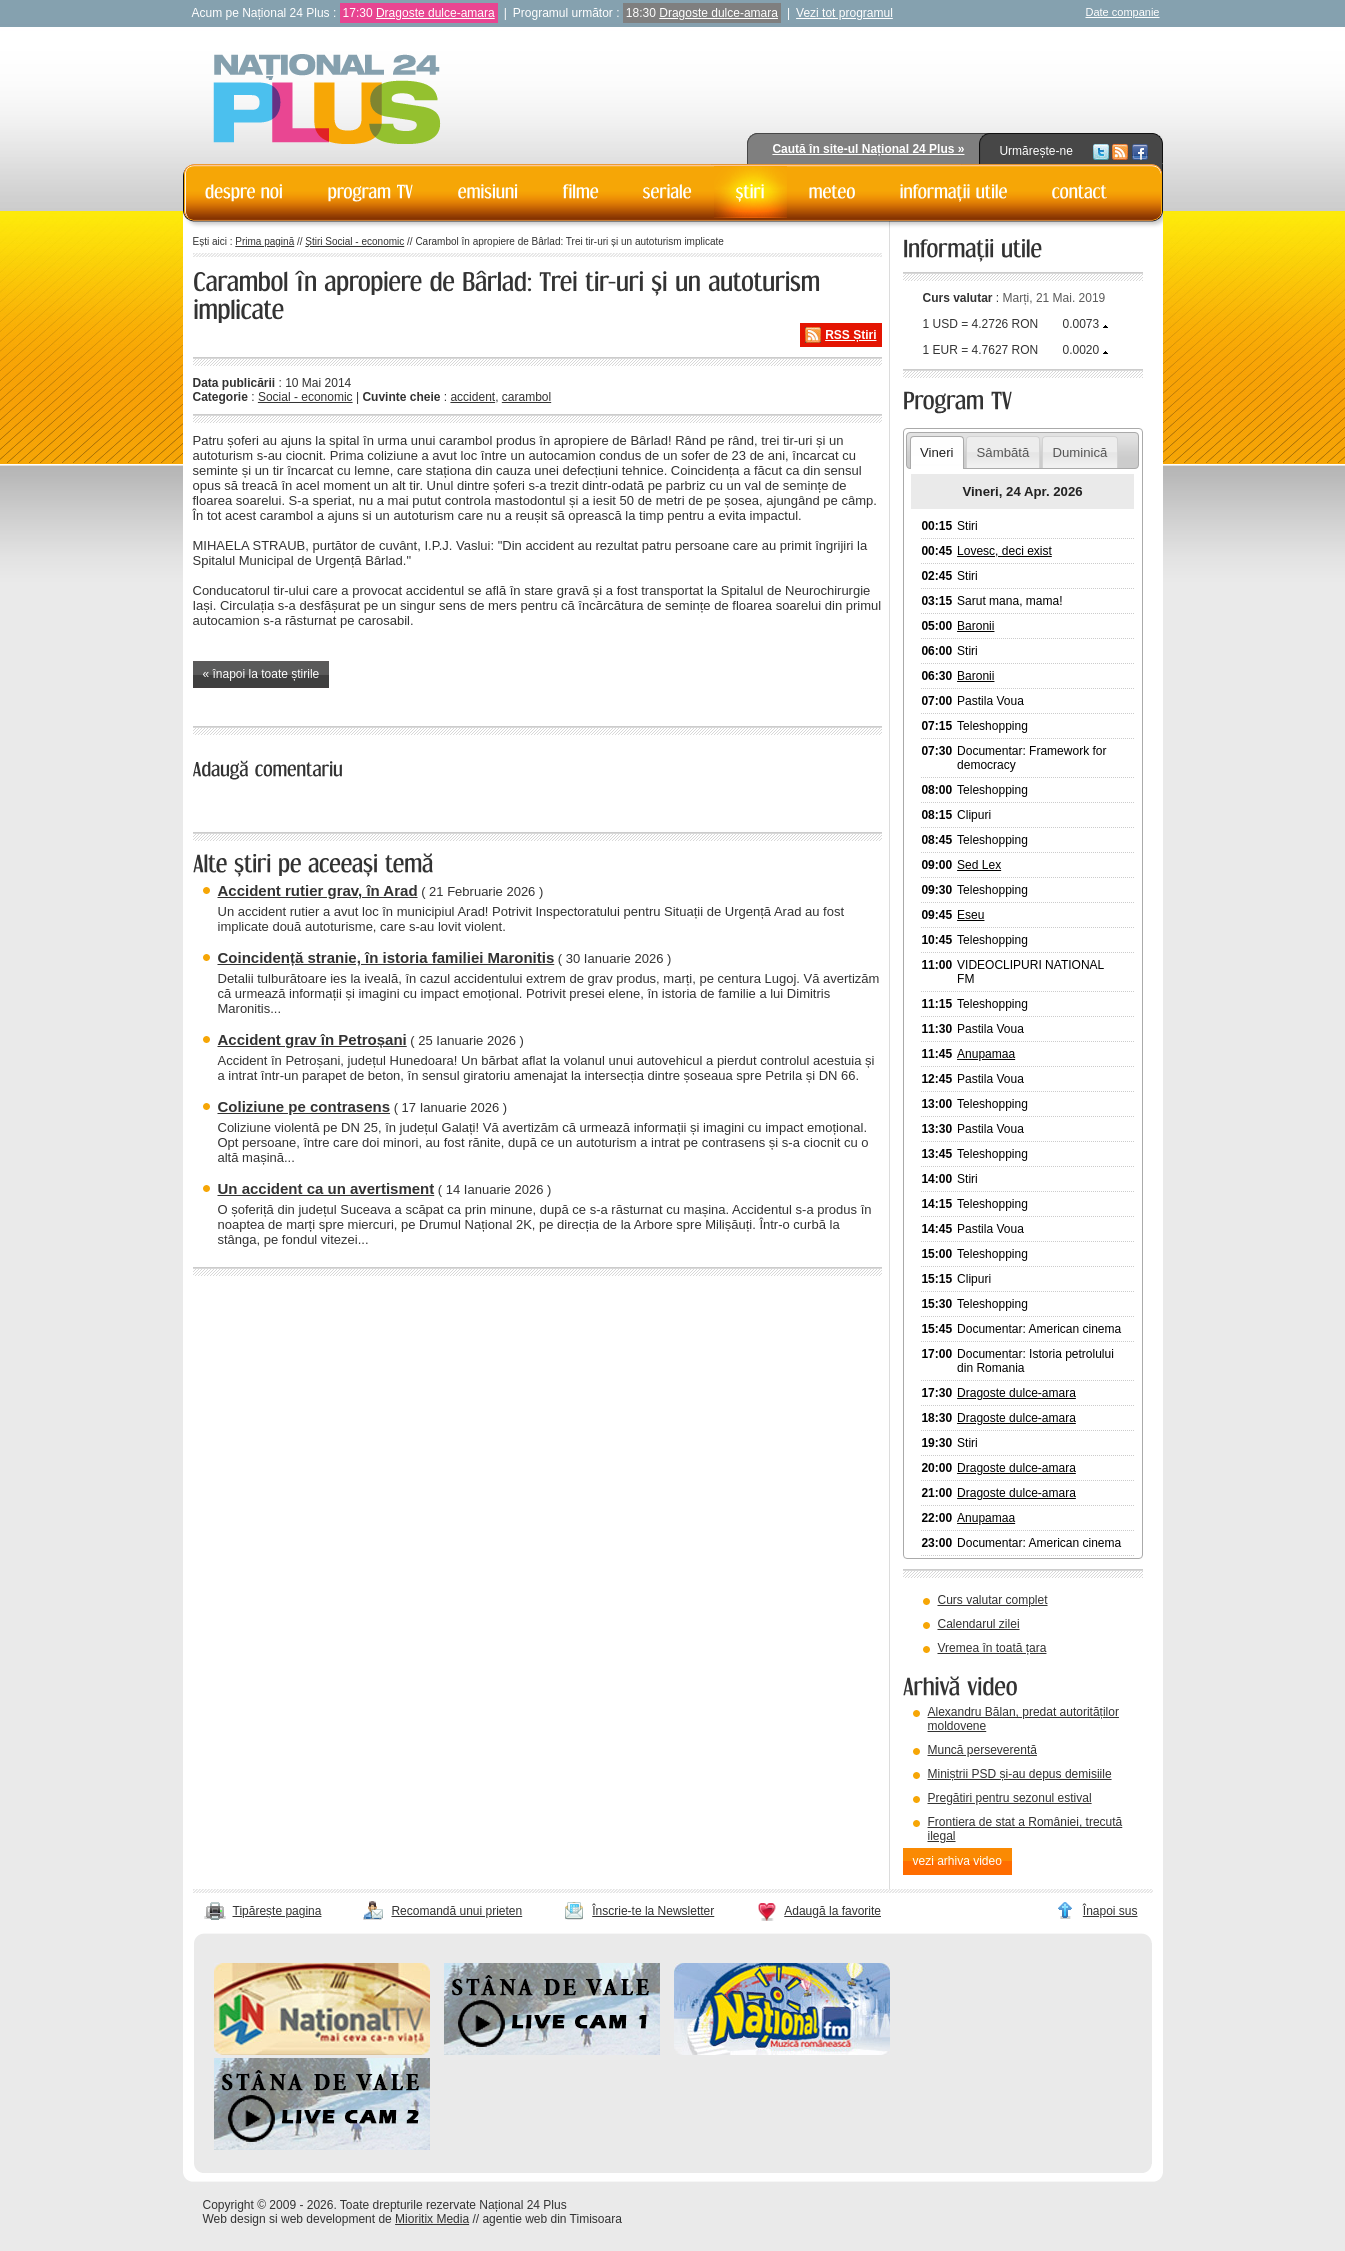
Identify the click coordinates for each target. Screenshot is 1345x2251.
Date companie (1123, 12)
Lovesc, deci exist (1004, 551)
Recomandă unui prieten (456, 1911)
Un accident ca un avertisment (326, 1188)
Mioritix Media (432, 2219)
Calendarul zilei (979, 1624)
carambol (526, 397)
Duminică (1079, 452)
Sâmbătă (1003, 452)
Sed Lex (979, 865)
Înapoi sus (1110, 1911)
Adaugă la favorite (832, 1911)
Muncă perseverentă (982, 1750)
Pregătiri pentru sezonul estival (1010, 1798)
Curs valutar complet (993, 1600)
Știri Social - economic (354, 241)
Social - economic (305, 397)
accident (472, 397)
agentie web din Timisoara (551, 2219)
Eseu (970, 915)
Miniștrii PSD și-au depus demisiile (1020, 1774)
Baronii (975, 626)
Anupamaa (986, 1054)
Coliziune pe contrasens (304, 1106)
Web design (234, 2219)
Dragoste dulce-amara (435, 13)
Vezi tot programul (844, 13)
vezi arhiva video (957, 1861)
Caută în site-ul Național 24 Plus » (868, 149)
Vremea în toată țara (992, 1648)
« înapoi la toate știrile (261, 674)
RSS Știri (850, 335)
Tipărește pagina (277, 1911)
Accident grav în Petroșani (312, 1039)
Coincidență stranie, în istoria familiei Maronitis (386, 957)
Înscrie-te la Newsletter (653, 1911)
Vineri (936, 452)
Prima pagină (264, 241)
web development (328, 2219)
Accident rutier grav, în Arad (318, 890)
